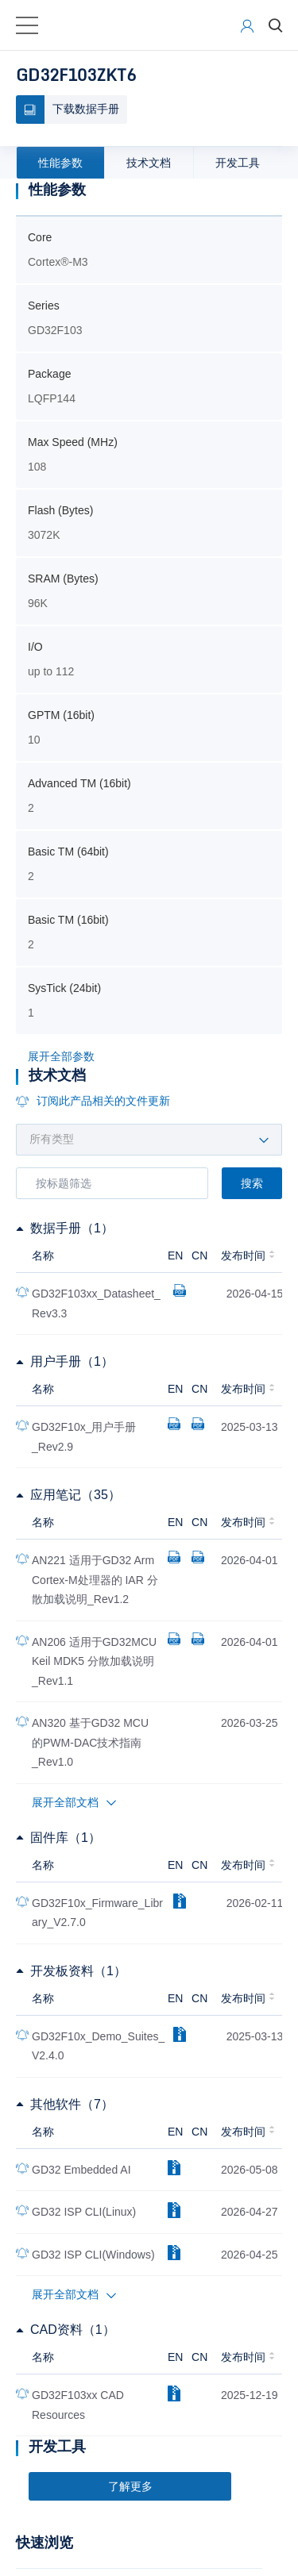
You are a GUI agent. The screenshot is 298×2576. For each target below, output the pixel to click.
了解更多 (130, 2486)
